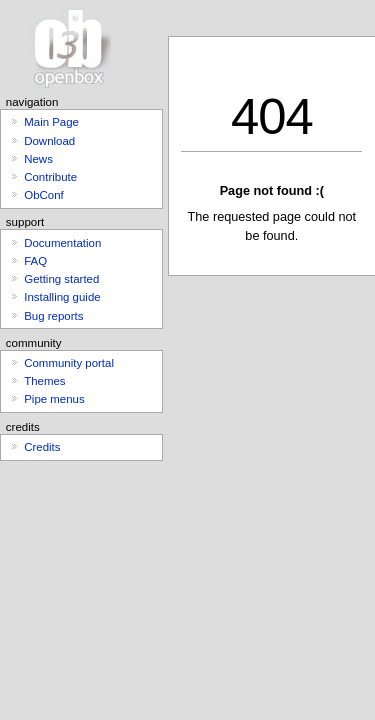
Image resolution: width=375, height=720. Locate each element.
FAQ (35, 261)
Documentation (62, 243)
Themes (44, 381)
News (38, 159)
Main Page (51, 122)
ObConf (43, 195)
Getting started (61, 279)
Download (49, 141)
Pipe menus (54, 399)
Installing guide (62, 297)
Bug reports (53, 316)
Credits (42, 447)
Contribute (50, 177)
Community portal (69, 363)
